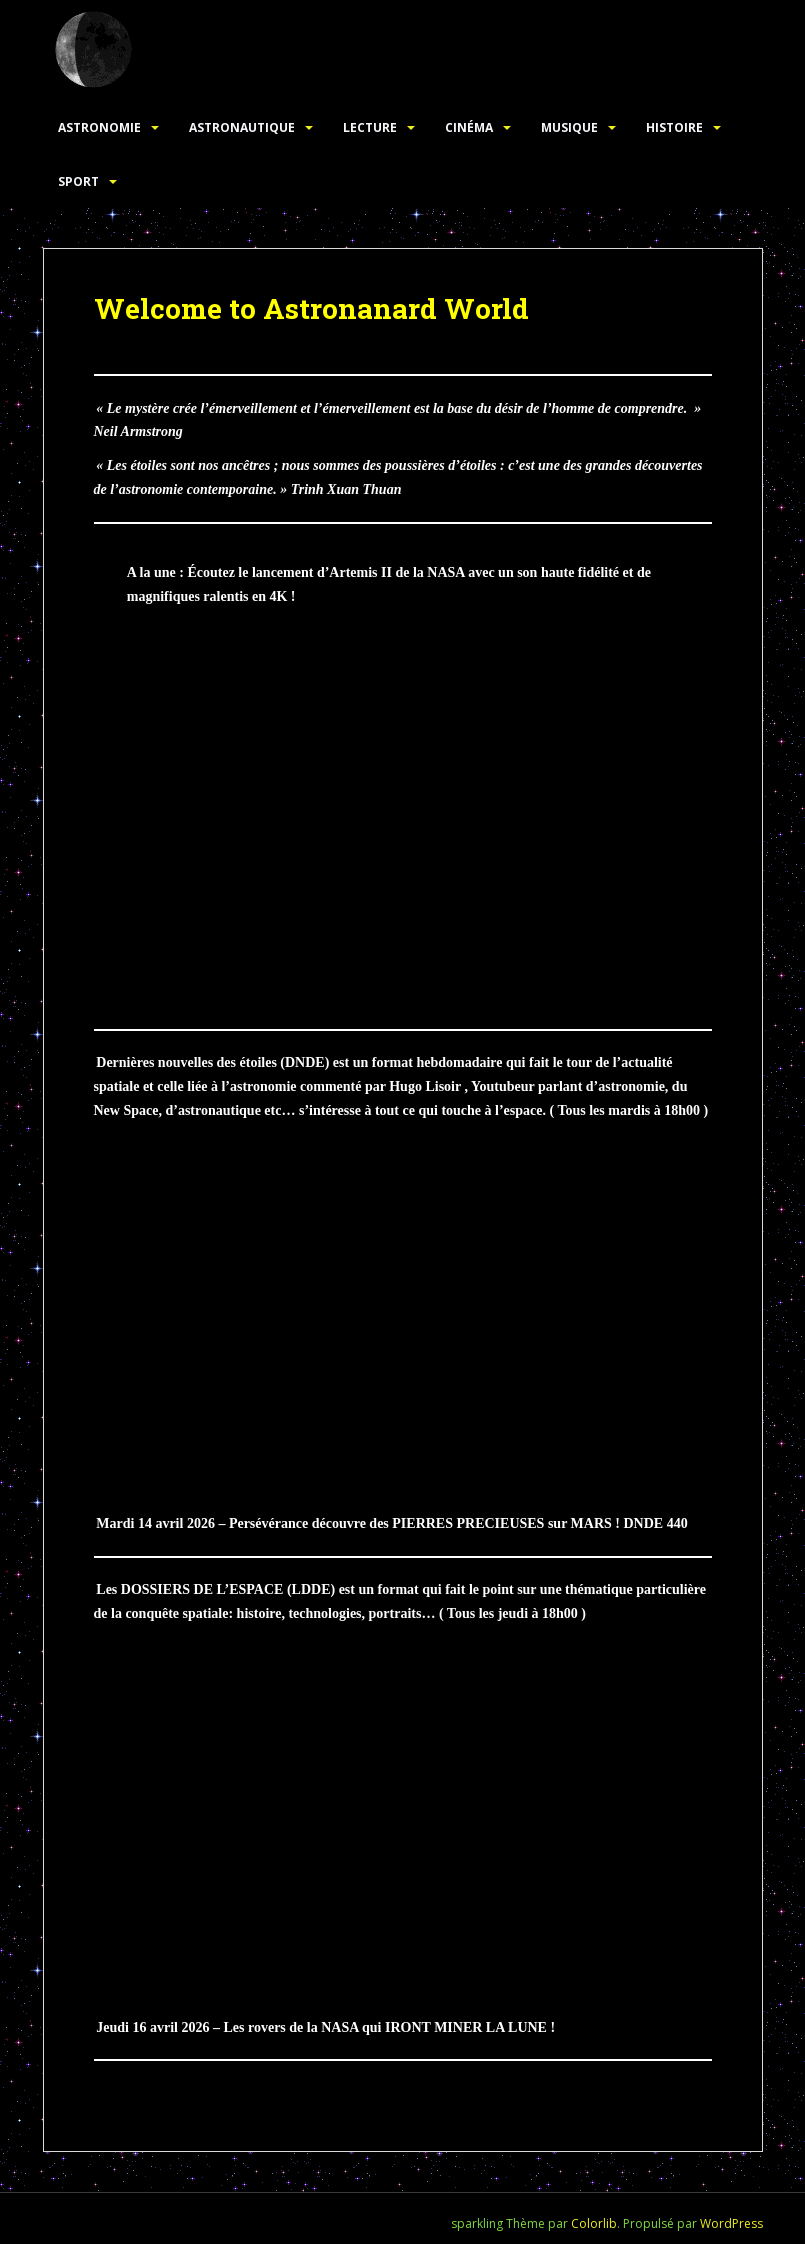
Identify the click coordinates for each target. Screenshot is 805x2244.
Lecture (370, 127)
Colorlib (594, 2223)
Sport (78, 181)
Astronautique (242, 127)
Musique (569, 127)
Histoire (674, 127)
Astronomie (99, 127)
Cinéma (469, 127)
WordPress (731, 2223)
